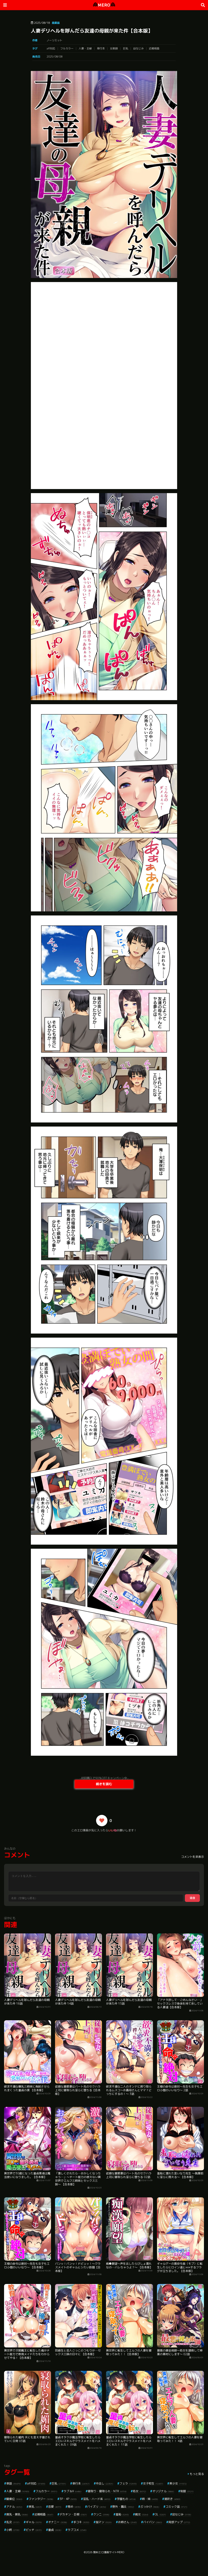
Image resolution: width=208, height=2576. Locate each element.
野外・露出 (123, 2506)
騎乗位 (14, 2499)
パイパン (152, 2522)
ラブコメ (77, 2530)
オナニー (57, 2522)
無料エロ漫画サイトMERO (108, 2552)
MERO (104, 5)
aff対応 (51, 48)
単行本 (101, 48)
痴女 (141, 2514)
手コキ (81, 2522)
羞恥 (122, 2514)
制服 (187, 2491)
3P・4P (68, 2499)
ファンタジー (41, 2499)
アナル (14, 2506)
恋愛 (54, 2506)
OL (160, 2514)
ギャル (34, 2522)
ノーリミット (54, 40)
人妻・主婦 (85, 48)
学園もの (126, 2499)
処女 (139, 2491)
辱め (74, 2506)
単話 (13, 2483)
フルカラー (67, 48)
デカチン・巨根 (73, 2514)
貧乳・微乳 (17, 2514)
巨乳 (125, 48)
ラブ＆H (72, 2491)
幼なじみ (138, 48)
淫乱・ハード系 (96, 2499)
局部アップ (179, 2522)
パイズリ (96, 2506)
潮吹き (172, 2499)
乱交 (13, 2522)
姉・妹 (150, 2499)
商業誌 (56, 23)
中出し (104, 2483)
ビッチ (34, 2530)
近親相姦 (154, 48)
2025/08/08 (54, 56)
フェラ (128, 2483)
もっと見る (197, 2474)
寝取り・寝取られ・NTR (107, 2491)
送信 (192, 1897)
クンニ (101, 2514)
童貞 (54, 2530)
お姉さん (127, 2522)
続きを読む (104, 1784)
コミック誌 (176, 2506)
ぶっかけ (149, 2506)
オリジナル (163, 2491)
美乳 (35, 2506)
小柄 (13, 2530)
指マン (104, 2522)
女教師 (114, 48)
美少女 (178, 2483)
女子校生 (153, 2483)
